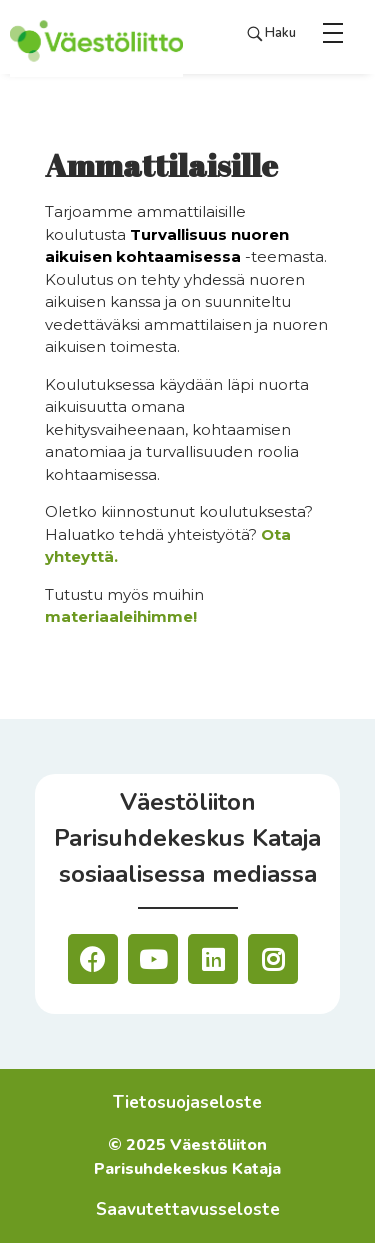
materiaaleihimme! (121, 616)
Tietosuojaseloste (187, 1102)
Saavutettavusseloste (188, 1209)
